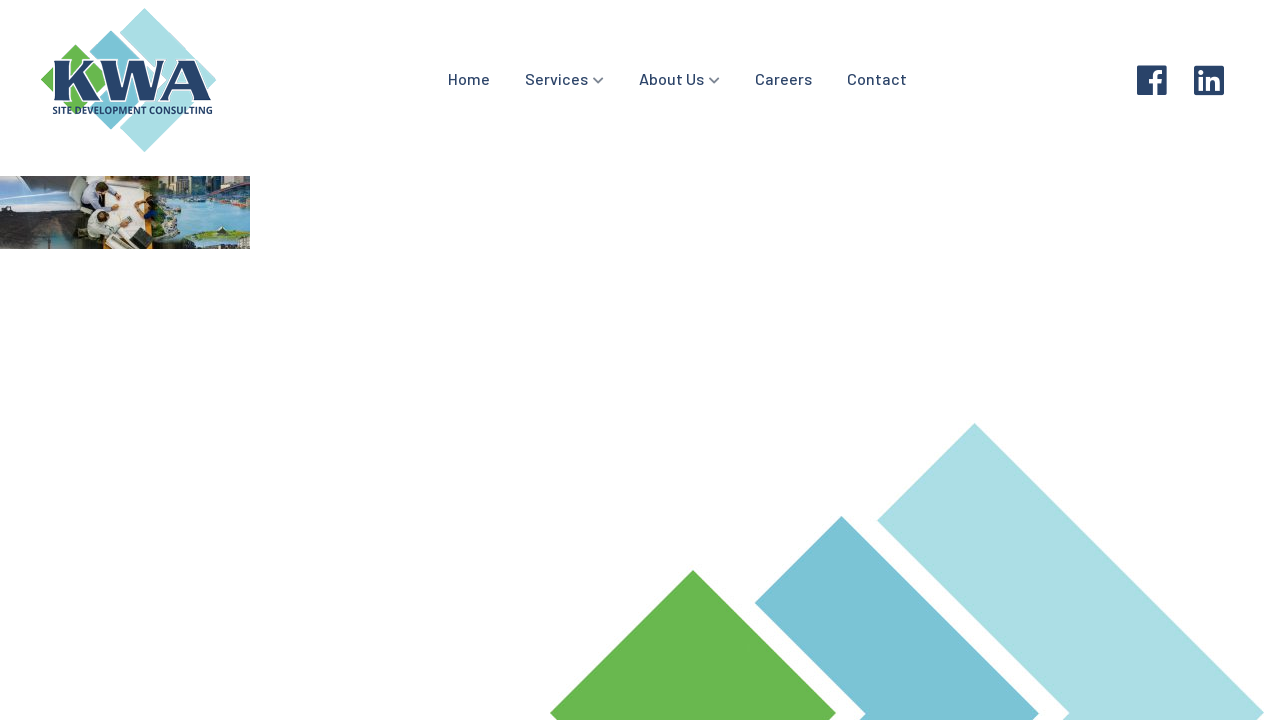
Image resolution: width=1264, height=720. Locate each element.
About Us (671, 78)
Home (469, 78)
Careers (783, 78)
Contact (877, 78)
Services (556, 78)
